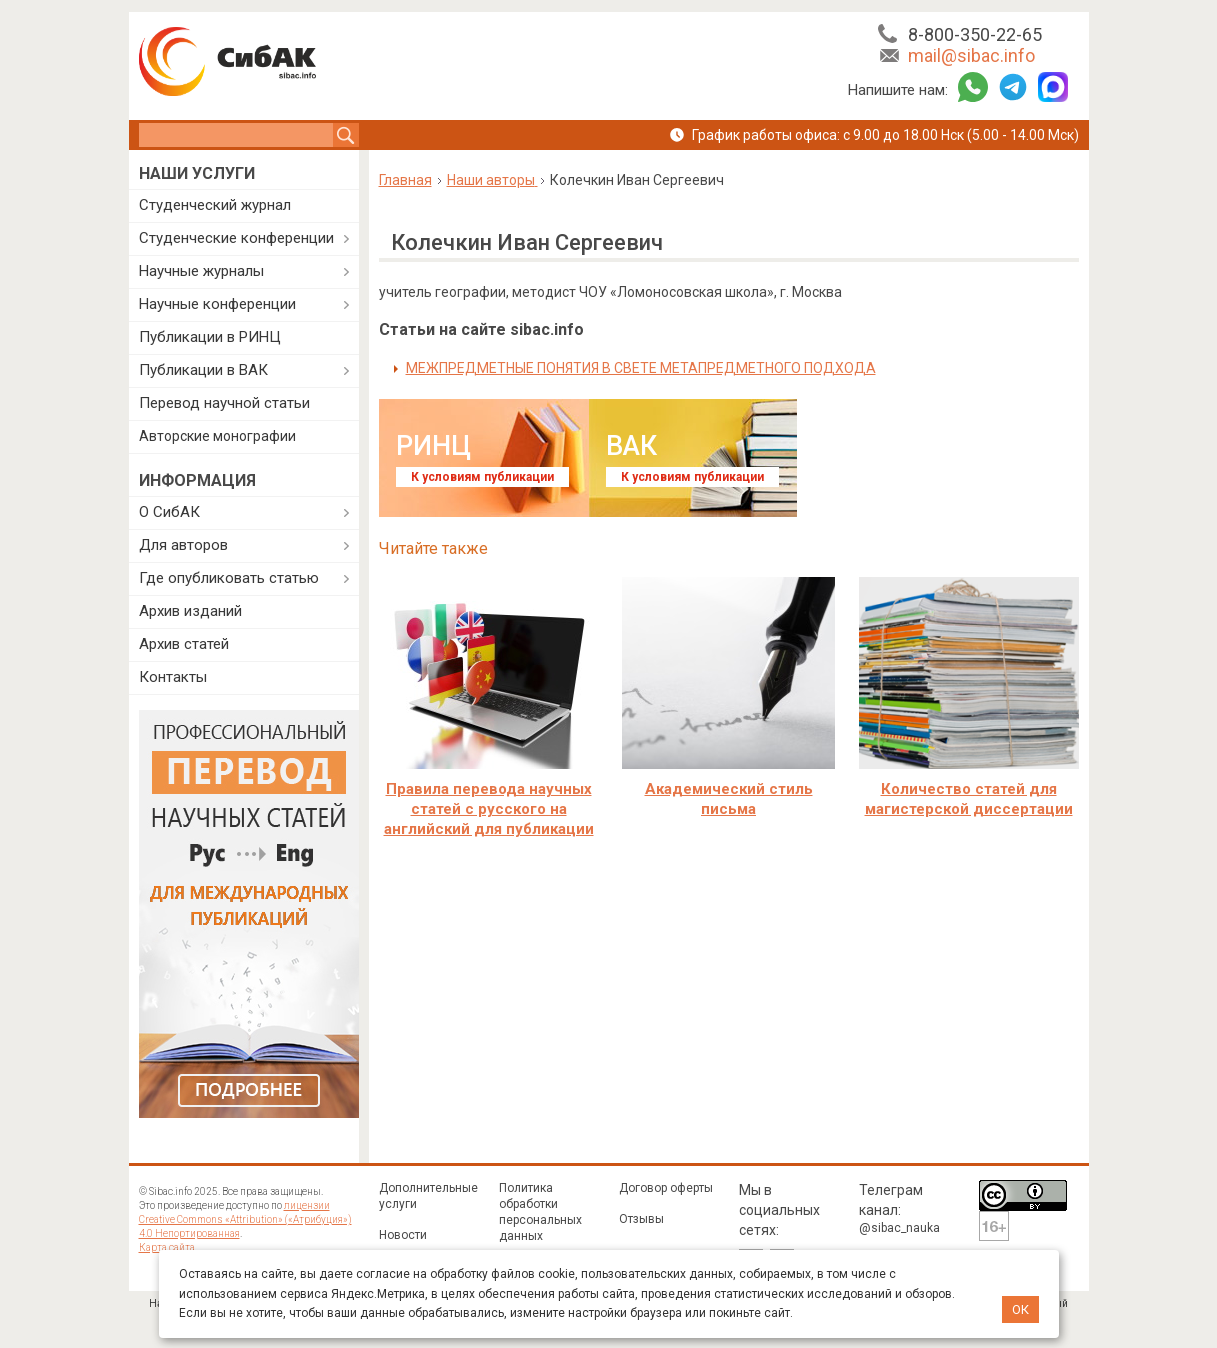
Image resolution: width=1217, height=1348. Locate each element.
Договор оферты (666, 1188)
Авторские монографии (217, 436)
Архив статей (184, 644)
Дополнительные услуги (428, 1196)
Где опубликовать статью (229, 578)
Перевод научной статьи (224, 403)
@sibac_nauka (899, 1228)
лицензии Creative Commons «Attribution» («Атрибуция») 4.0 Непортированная (245, 1219)
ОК (1020, 1309)
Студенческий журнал (215, 205)
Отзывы (641, 1219)
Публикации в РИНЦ (210, 337)
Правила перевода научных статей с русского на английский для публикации (489, 809)
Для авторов (183, 545)
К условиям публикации (482, 477)
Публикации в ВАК (203, 370)
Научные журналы (201, 271)
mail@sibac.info (971, 55)
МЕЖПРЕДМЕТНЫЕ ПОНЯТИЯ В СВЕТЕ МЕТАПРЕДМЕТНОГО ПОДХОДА (641, 368)
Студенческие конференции (236, 238)
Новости (403, 1235)
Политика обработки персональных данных (540, 1212)
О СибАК (169, 512)
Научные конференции (217, 304)
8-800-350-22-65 (975, 34)
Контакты (173, 677)
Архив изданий (190, 611)
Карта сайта (167, 1247)
